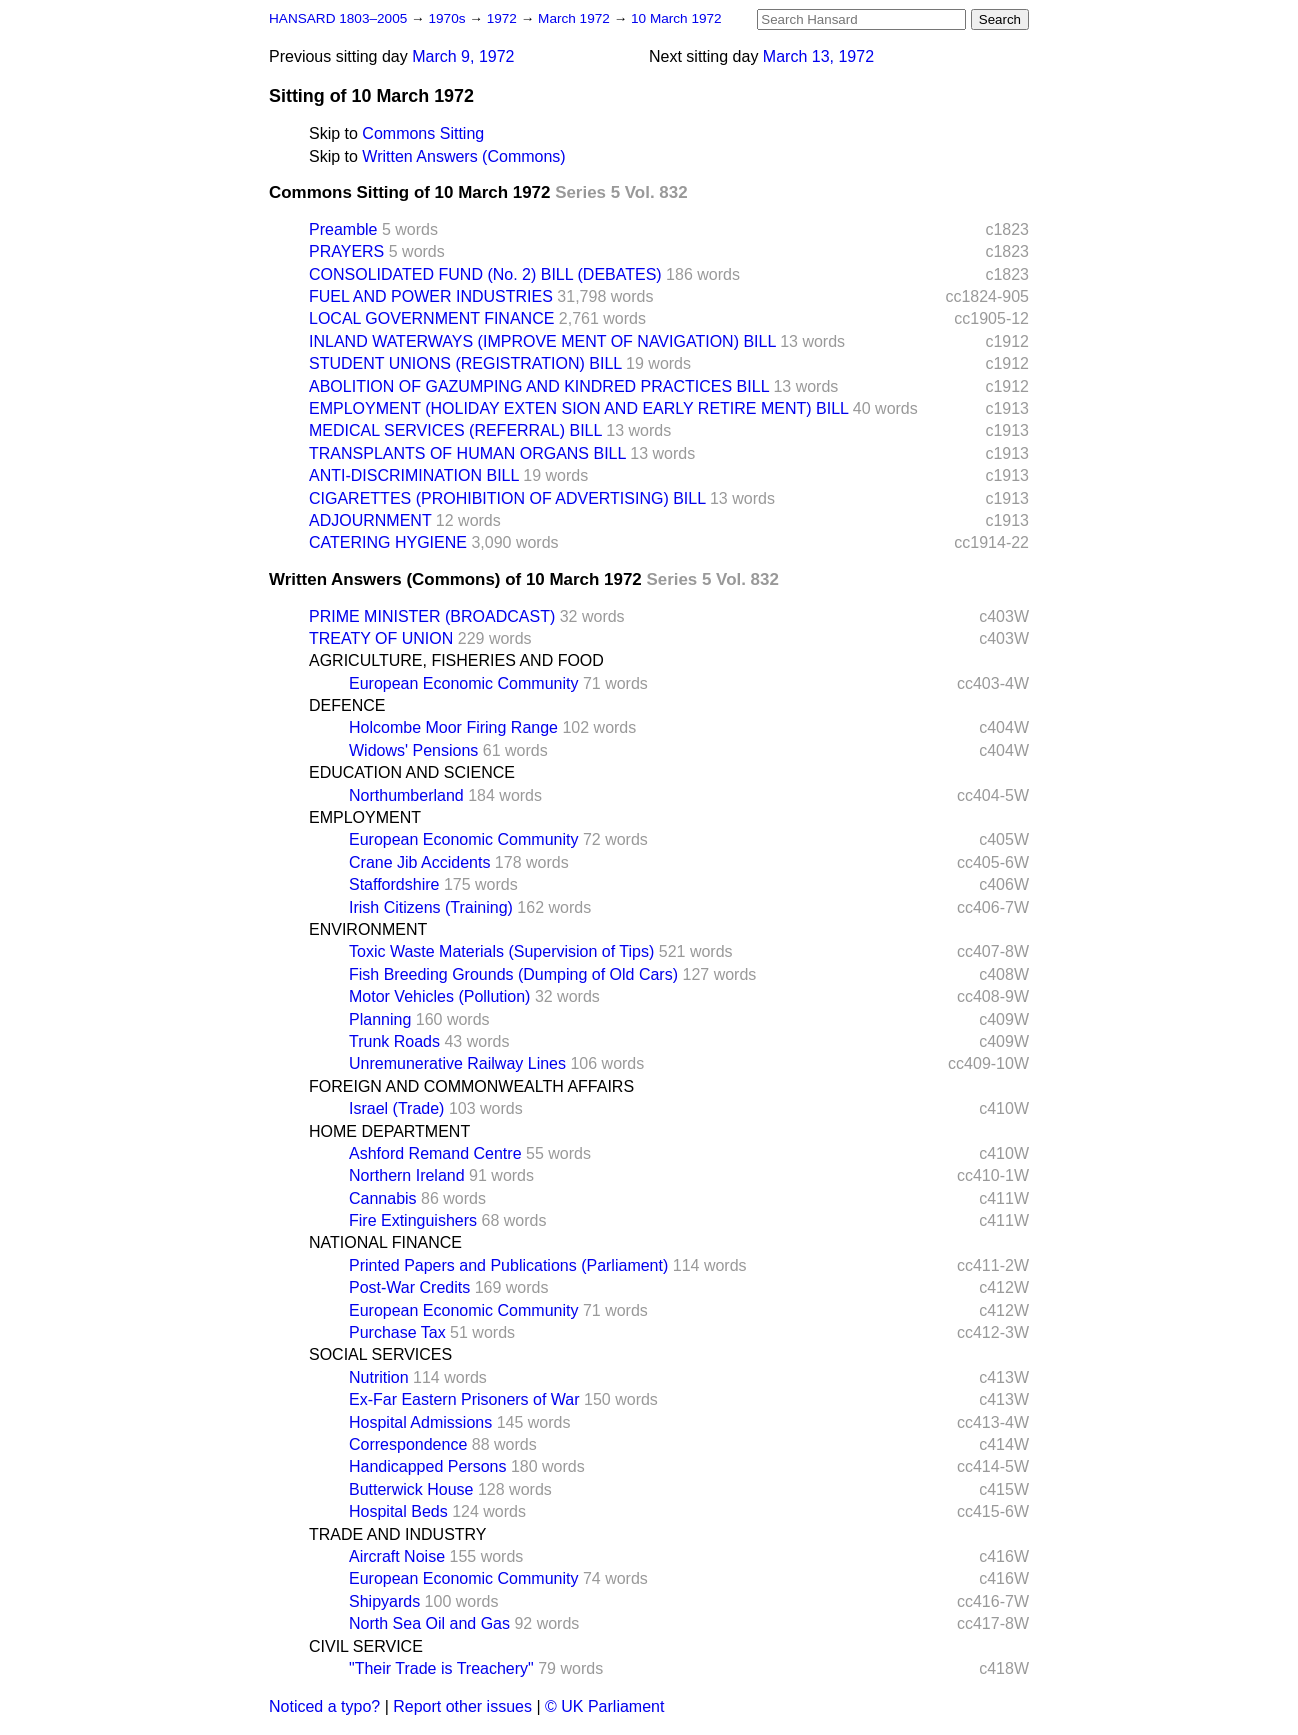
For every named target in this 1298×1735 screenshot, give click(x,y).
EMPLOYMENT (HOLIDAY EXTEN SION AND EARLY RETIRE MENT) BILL (578, 408)
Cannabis (383, 1198)
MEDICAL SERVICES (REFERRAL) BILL (455, 430)
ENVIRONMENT (368, 929)
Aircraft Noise (397, 1556)
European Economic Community (463, 683)
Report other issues (462, 1706)
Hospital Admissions (420, 1422)
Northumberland (406, 795)
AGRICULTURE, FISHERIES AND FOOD (456, 660)
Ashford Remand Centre (435, 1153)
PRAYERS (346, 251)
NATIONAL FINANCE (385, 1242)
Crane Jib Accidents (419, 862)
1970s (448, 18)
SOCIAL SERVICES (380, 1354)
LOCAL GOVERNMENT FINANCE (431, 318)
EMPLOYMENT (365, 817)
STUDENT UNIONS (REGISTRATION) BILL (465, 363)
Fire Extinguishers (413, 1220)
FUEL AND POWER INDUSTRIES (431, 296)
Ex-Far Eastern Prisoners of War (464, 1399)
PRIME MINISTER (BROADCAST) (432, 616)
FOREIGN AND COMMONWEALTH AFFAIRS (471, 1086)
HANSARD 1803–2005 (338, 18)
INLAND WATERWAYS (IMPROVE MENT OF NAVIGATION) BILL (542, 341)
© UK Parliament (604, 1706)
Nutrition (379, 1377)
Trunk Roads (394, 1041)
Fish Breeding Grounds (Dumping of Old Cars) (513, 974)
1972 (504, 18)
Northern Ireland (407, 1175)
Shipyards (384, 1601)
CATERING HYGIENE (388, 542)
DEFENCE (347, 705)
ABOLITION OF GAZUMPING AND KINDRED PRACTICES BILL (539, 386)
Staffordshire (394, 884)
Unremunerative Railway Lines (457, 1063)
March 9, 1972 (463, 56)
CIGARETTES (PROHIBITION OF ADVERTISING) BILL (507, 498)
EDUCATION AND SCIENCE (412, 772)
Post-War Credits (409, 1287)
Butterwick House (411, 1489)
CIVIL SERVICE (366, 1646)
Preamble (343, 229)
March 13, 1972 (818, 56)
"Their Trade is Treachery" (441, 1668)
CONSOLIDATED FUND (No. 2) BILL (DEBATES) (485, 274)
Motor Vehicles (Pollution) (439, 996)
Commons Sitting (423, 133)
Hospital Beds (398, 1511)
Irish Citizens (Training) (431, 907)
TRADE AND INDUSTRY (398, 1534)
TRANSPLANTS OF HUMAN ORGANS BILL (467, 453)
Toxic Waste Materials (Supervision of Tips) (501, 951)
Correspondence (408, 1444)
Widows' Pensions (413, 750)
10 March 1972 (676, 18)
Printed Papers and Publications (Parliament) (508, 1265)
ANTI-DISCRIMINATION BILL (414, 475)
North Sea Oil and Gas (429, 1623)
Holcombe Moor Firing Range (453, 727)
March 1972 (576, 18)
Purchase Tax (397, 1332)
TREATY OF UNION (381, 638)
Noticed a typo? (324, 1706)
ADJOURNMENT (370, 520)
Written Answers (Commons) (463, 156)
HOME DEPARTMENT (389, 1131)
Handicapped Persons (427, 1466)
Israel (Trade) (396, 1108)
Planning (380, 1019)
